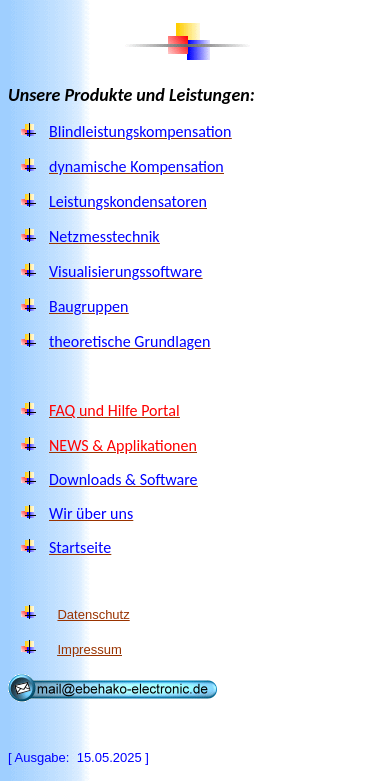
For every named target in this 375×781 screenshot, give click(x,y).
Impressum (89, 649)
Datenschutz (93, 614)
